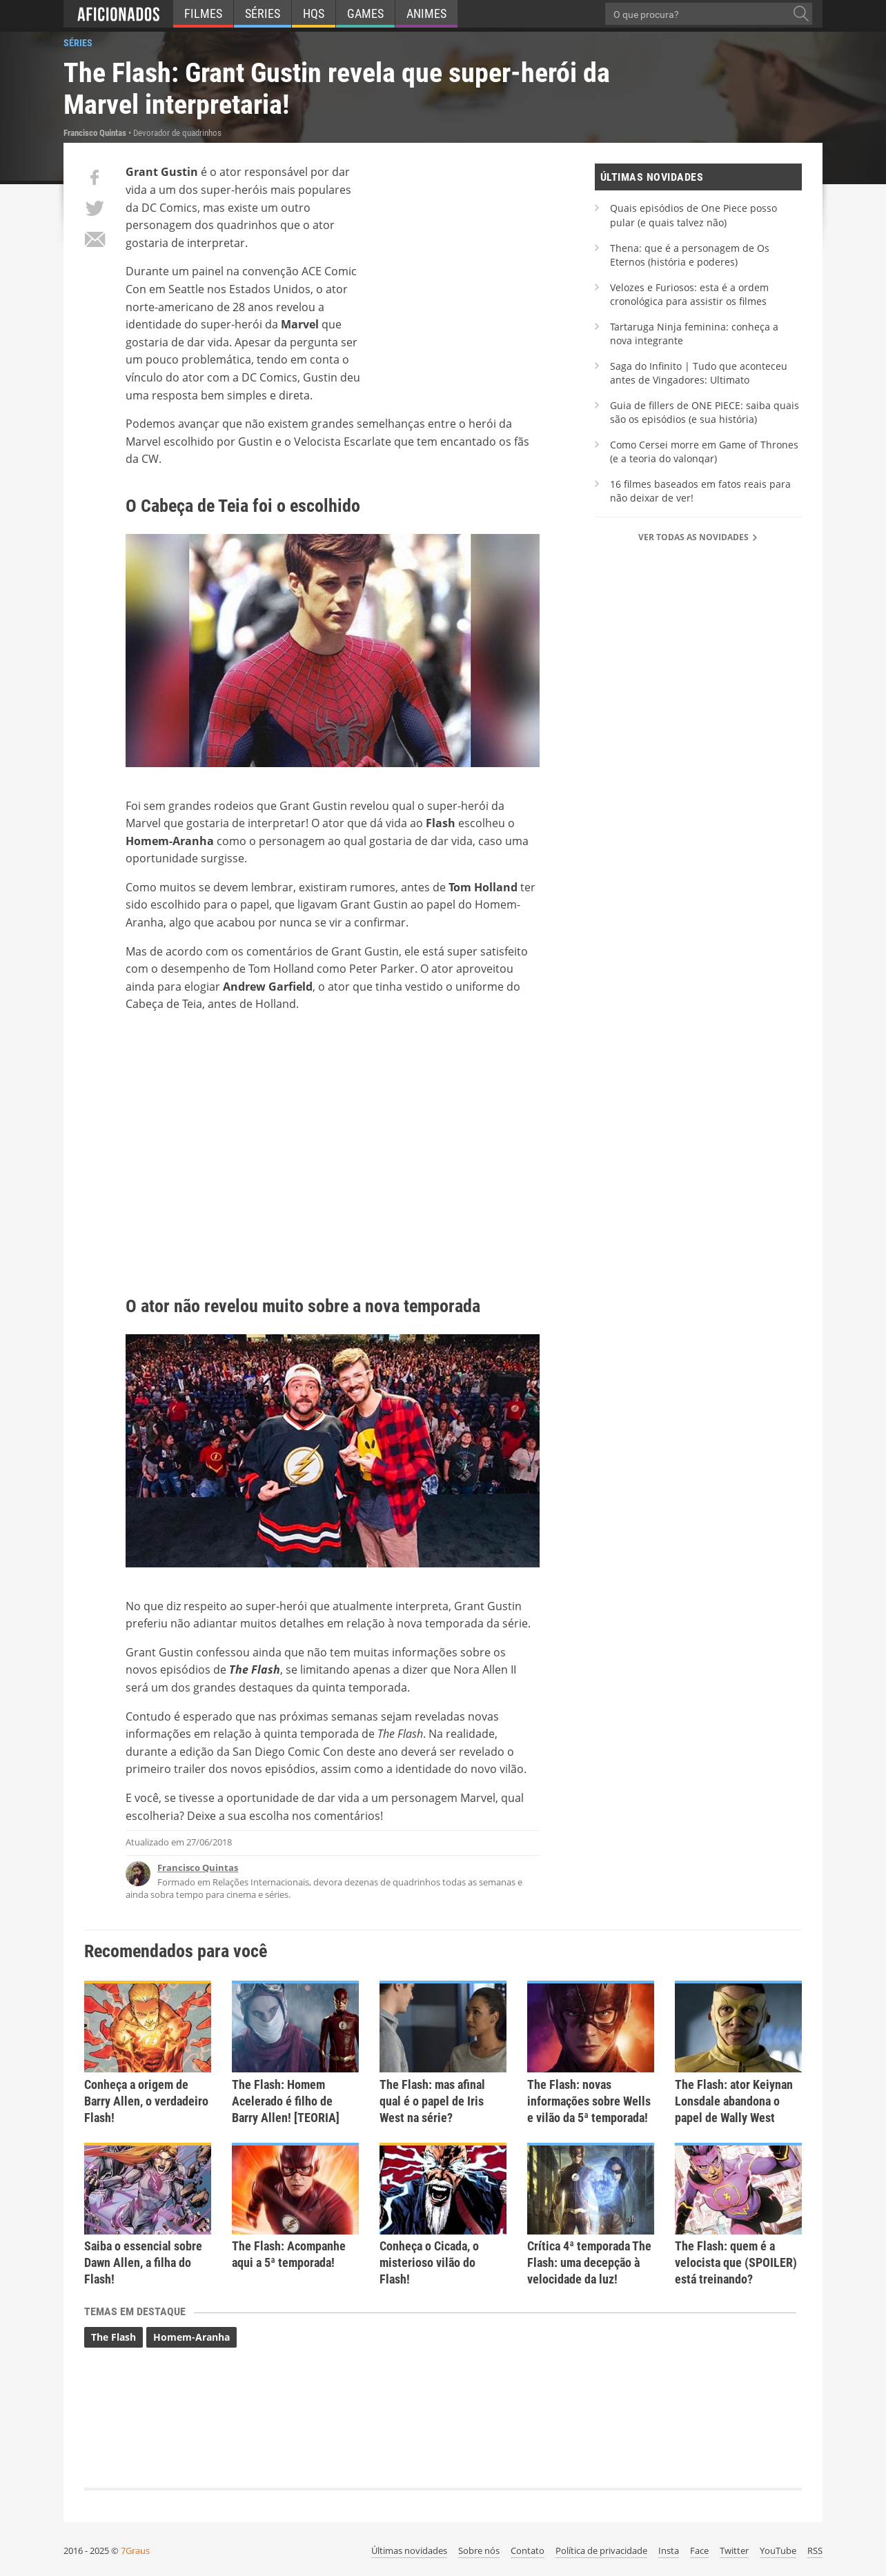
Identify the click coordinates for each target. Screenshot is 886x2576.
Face (699, 2550)
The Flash (113, 2337)
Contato (527, 2550)
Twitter (734, 2550)
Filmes (203, 13)
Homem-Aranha (191, 2337)
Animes (426, 13)
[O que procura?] (801, 14)
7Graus (135, 2550)
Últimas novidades (409, 2550)
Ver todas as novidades (698, 537)
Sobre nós (479, 2550)
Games (365, 13)
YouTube (778, 2550)
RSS (815, 2550)
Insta (668, 2550)
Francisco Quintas (197, 1867)
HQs (313, 13)
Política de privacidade (601, 2550)
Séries (262, 13)
